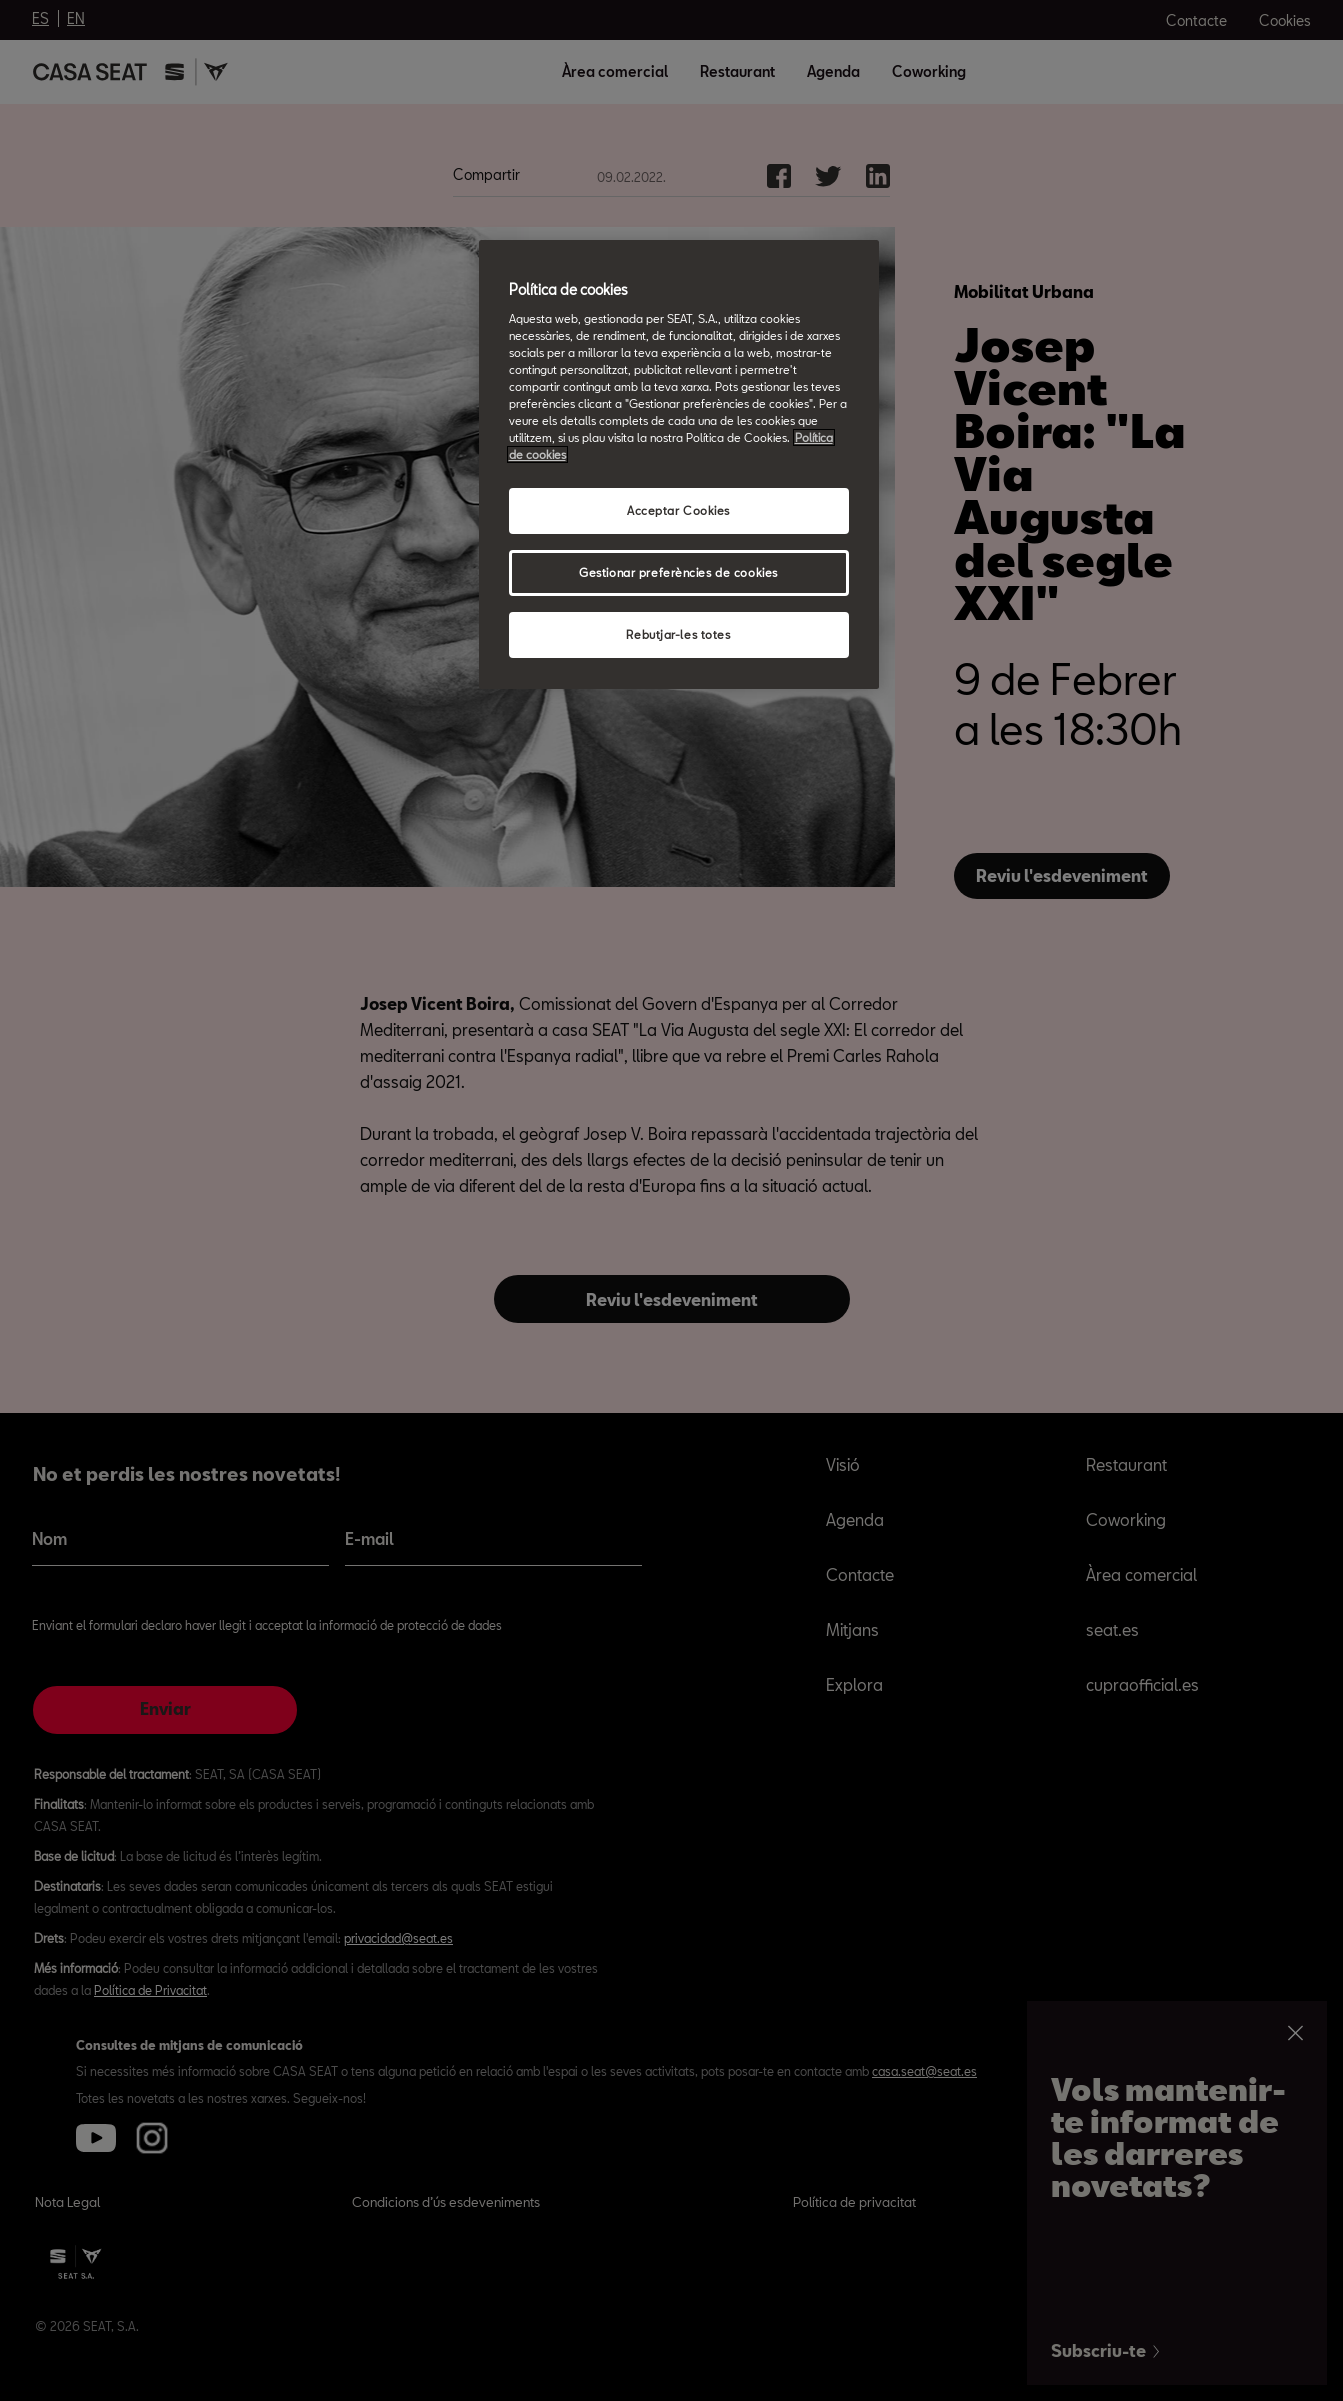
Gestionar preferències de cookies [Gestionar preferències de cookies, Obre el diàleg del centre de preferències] (678, 572)
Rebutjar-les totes (678, 634)
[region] (679, 464)
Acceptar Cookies (678, 510)
